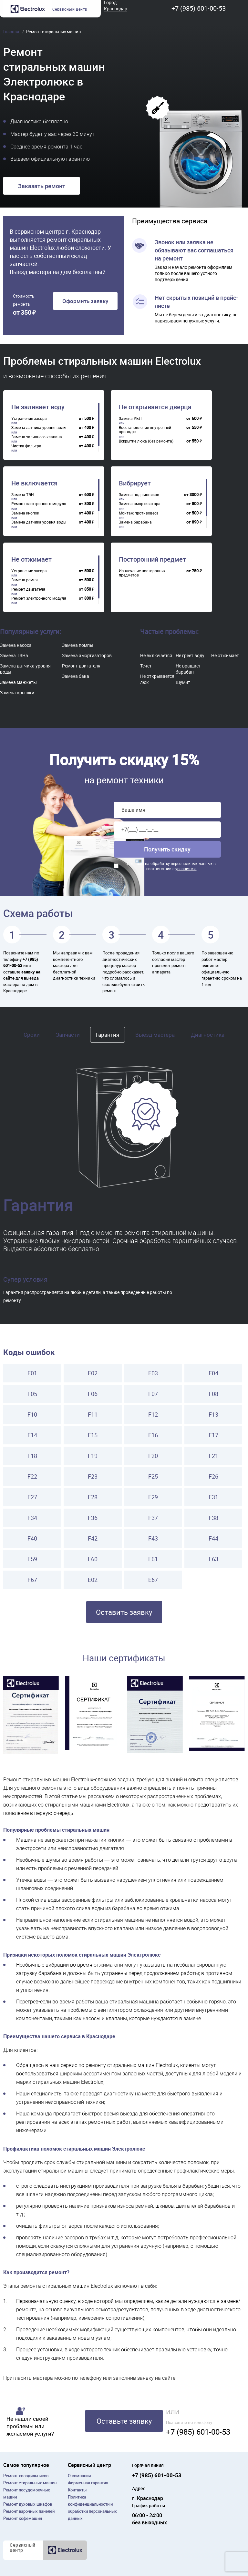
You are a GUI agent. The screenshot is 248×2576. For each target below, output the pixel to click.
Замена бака (75, 676)
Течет (146, 666)
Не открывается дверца (155, 407)
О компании (79, 2476)
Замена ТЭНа (14, 655)
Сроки (32, 1034)
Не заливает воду (38, 407)
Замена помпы (77, 645)
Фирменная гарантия (88, 2483)
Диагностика (207, 1034)
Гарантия (107, 1034)
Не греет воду (190, 655)
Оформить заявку (85, 301)
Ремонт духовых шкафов (27, 2504)
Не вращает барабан (188, 669)
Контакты (77, 2490)
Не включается (34, 483)
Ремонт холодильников (25, 2476)
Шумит (183, 682)
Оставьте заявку (124, 2421)
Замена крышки (17, 692)
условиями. (186, 868)
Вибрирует (135, 483)
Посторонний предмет (152, 559)
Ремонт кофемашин (22, 2518)
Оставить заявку (124, 1612)
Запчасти (68, 1034)
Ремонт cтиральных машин (30, 2483)
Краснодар (115, 8)
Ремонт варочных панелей (29, 2511)
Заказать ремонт (41, 186)
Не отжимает (31, 559)
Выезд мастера (155, 1034)
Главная (11, 32)
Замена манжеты (18, 682)
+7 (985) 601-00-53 (198, 8)
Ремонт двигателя (81, 666)
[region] (55, 427)
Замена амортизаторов (87, 655)
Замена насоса (16, 645)
